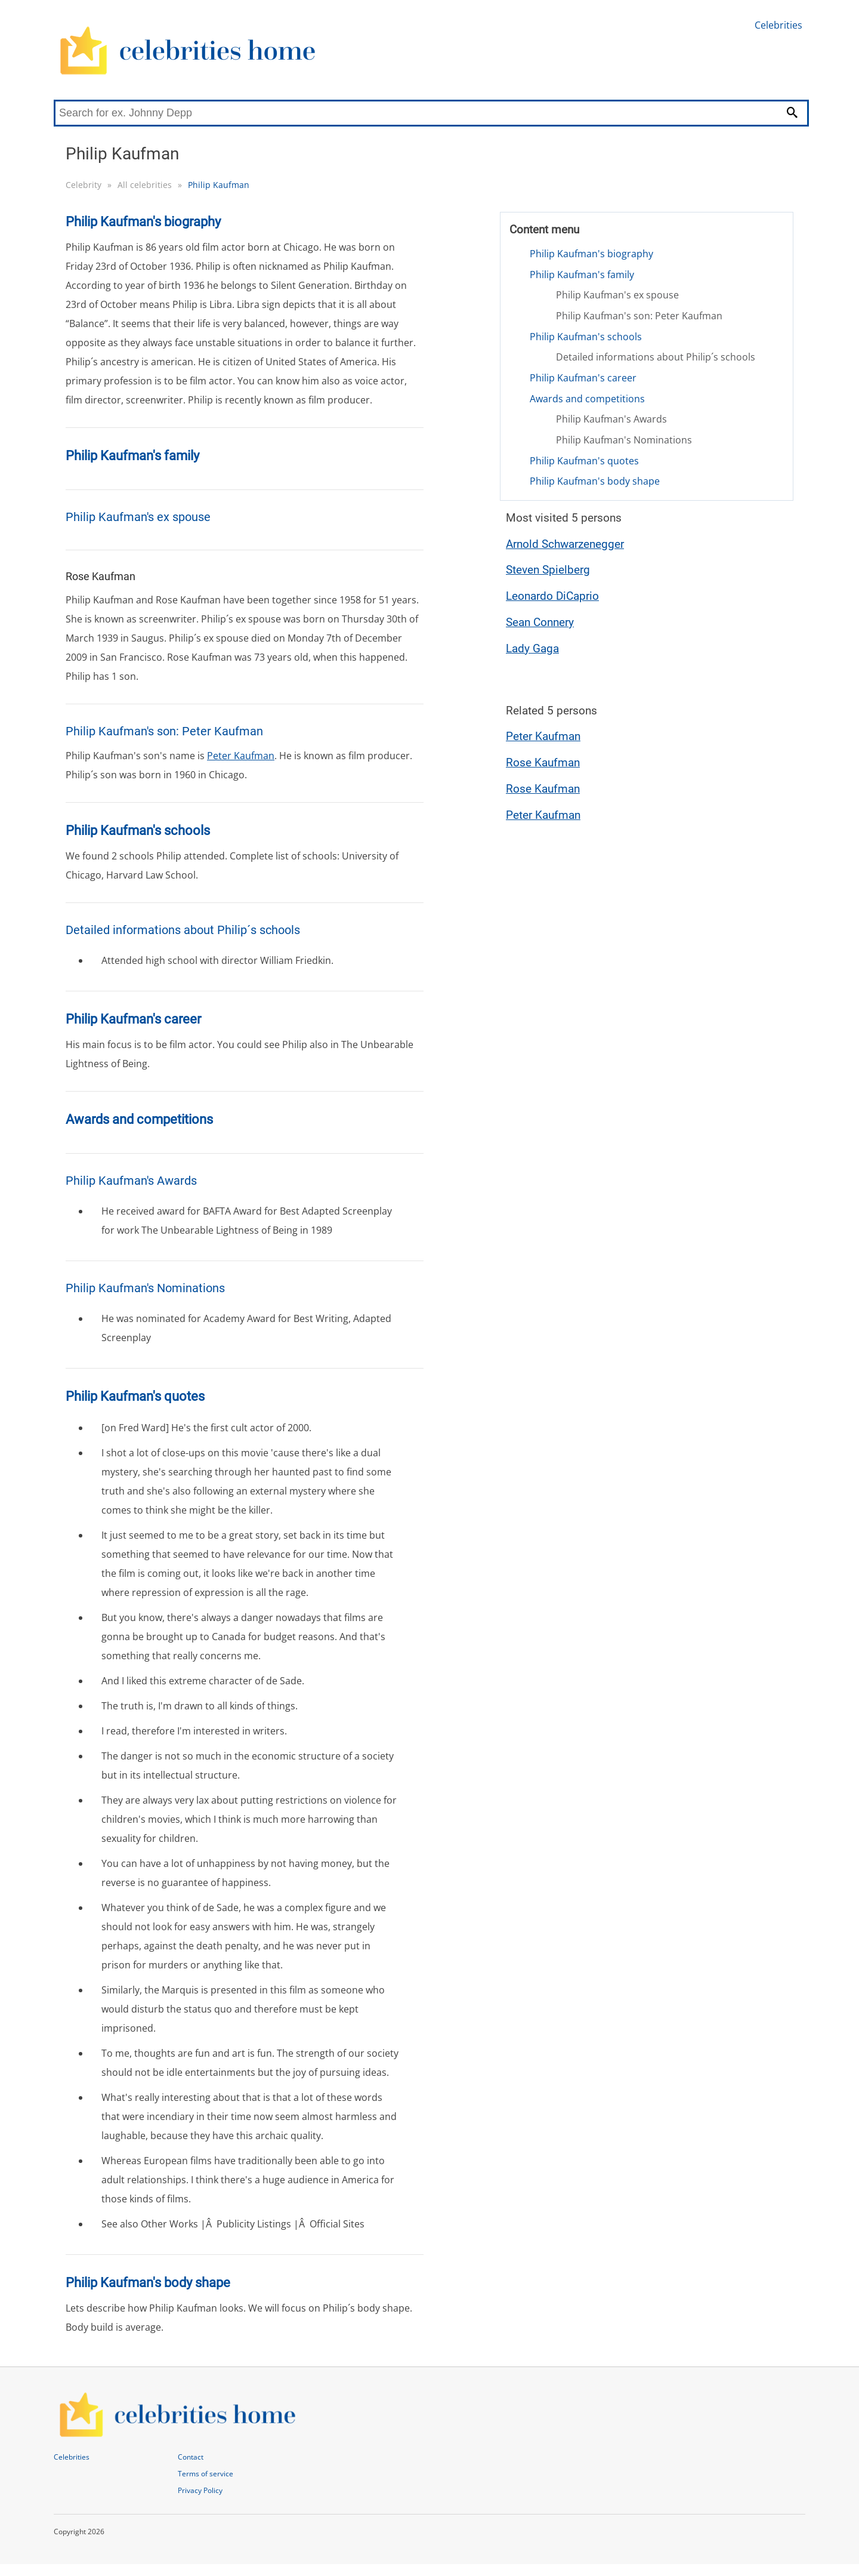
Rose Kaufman (543, 762)
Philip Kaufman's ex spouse (617, 294)
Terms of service (205, 2474)
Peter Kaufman (240, 755)
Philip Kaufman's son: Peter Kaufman (639, 315)
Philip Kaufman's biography (591, 253)
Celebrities (778, 25)
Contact (190, 2457)
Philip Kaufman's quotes (584, 460)
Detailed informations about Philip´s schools (655, 356)
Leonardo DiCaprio (552, 596)
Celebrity (83, 184)
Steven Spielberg (548, 570)
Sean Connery (540, 622)
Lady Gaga (532, 648)
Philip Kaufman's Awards (611, 419)
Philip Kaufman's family (582, 274)
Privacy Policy (200, 2490)
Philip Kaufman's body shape (595, 481)
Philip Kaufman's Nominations (624, 439)
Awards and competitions (587, 398)
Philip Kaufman (218, 184)
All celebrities (145, 184)
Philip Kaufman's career (583, 377)
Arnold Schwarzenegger (565, 544)
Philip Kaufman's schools (586, 336)
